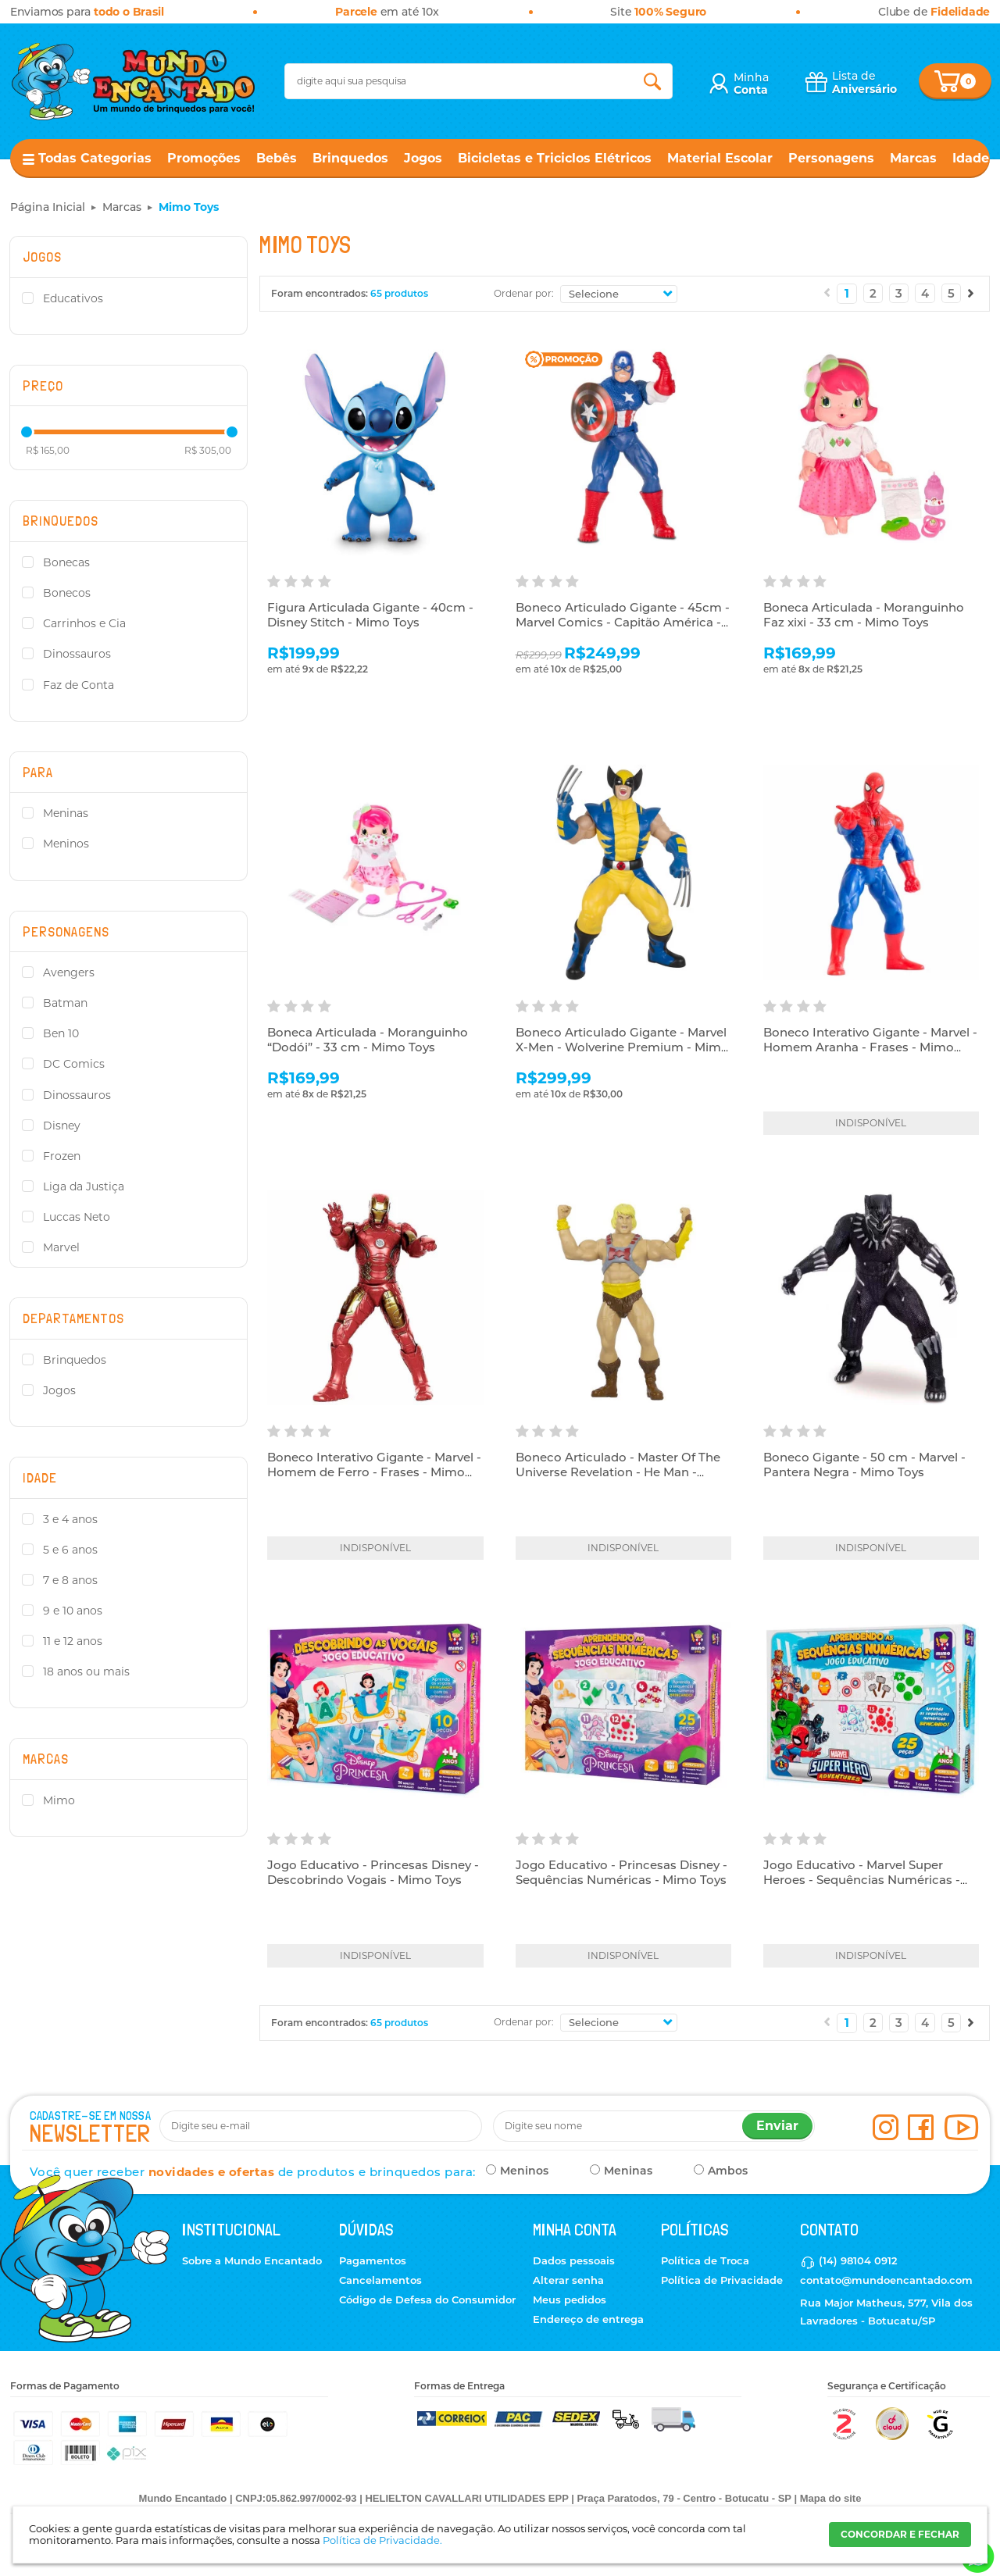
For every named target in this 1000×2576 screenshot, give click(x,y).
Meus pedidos (569, 2299)
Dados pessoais (574, 2260)
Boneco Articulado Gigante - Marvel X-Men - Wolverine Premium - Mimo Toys (622, 1047)
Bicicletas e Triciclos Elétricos (555, 158)
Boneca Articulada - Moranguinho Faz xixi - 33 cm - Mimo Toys (863, 615)
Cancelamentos (380, 2280)
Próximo (971, 292)
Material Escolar (720, 158)
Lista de (864, 82)
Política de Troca (705, 2260)
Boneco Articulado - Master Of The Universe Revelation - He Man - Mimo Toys (618, 1472)
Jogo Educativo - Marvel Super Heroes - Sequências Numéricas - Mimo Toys (861, 1880)
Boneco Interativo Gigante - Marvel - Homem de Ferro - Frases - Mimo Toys (374, 1472)
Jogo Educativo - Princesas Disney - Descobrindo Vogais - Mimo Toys (373, 1872)
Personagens (831, 158)
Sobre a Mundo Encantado (252, 2260)
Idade (970, 158)
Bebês (276, 158)
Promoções (204, 158)
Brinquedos (350, 158)
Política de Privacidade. (382, 2540)
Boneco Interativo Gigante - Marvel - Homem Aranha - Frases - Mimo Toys (870, 1047)
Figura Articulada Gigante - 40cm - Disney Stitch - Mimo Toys (370, 615)
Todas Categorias (95, 158)
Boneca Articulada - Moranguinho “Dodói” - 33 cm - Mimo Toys (367, 1040)
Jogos (423, 158)
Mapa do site (831, 2498)
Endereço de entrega (588, 2319)
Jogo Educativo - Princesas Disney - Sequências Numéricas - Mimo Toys (621, 1872)
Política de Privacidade (722, 2280)
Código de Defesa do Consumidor (427, 2299)
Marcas (913, 158)
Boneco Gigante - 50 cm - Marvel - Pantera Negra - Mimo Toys (864, 1465)
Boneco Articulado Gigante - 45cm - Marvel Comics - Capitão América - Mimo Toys (623, 622)
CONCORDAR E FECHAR (900, 2534)
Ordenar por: (524, 293)
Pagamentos (372, 2260)
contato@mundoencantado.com (886, 2280)
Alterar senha (568, 2280)
